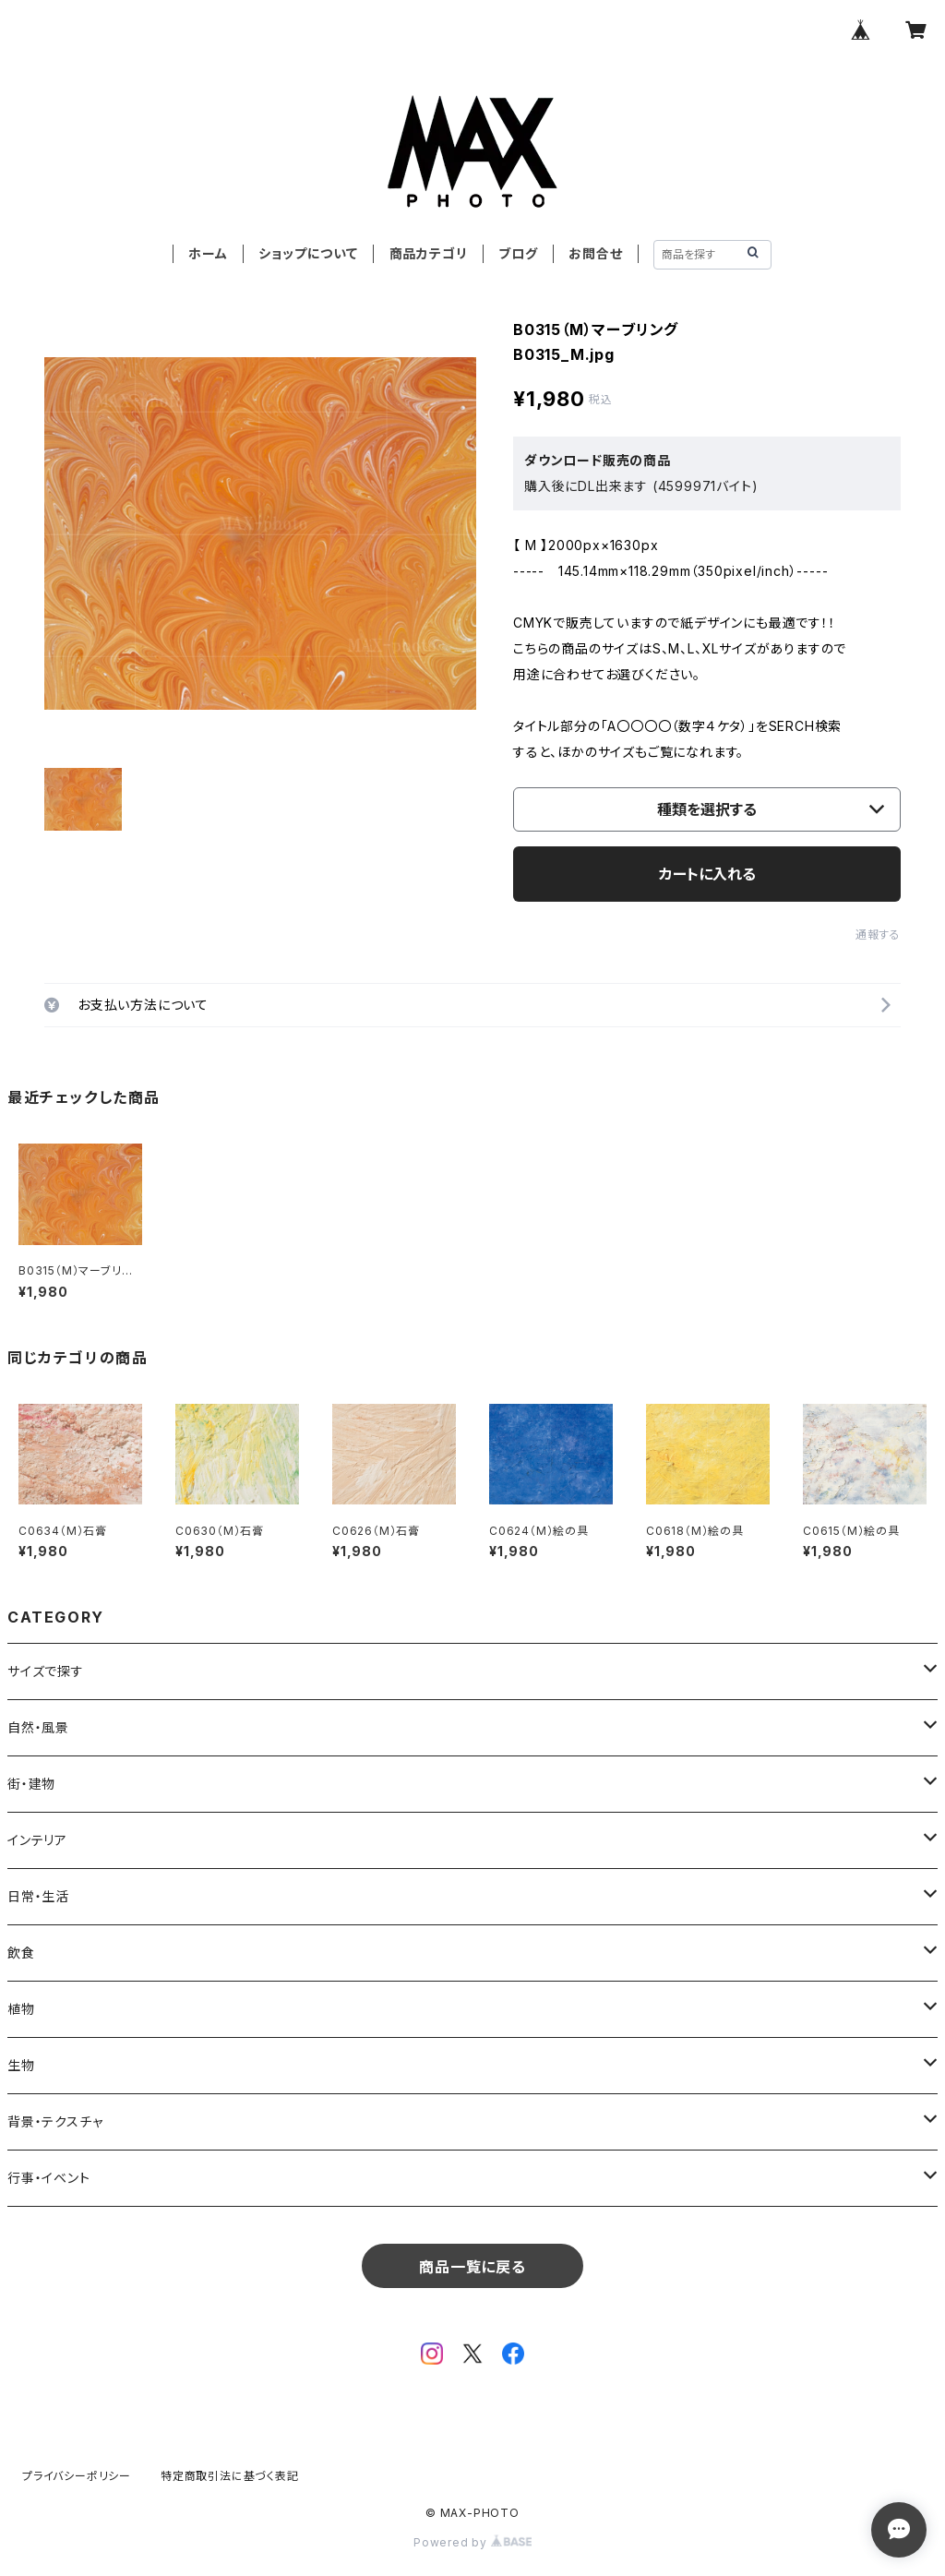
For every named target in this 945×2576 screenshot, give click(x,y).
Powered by (472, 2542)
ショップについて (307, 253)
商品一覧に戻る (472, 2267)
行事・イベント (48, 2178)
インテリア (37, 1840)
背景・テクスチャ (54, 2121)
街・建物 (31, 1783)
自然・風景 (38, 1727)
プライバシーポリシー (76, 2476)
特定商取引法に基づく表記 (230, 2476)
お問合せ (595, 253)
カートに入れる (707, 874)
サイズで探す (45, 1671)
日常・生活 (38, 1896)
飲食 (21, 1952)
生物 (21, 2065)
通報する (878, 934)
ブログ (517, 253)
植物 (21, 2009)
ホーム (207, 253)
